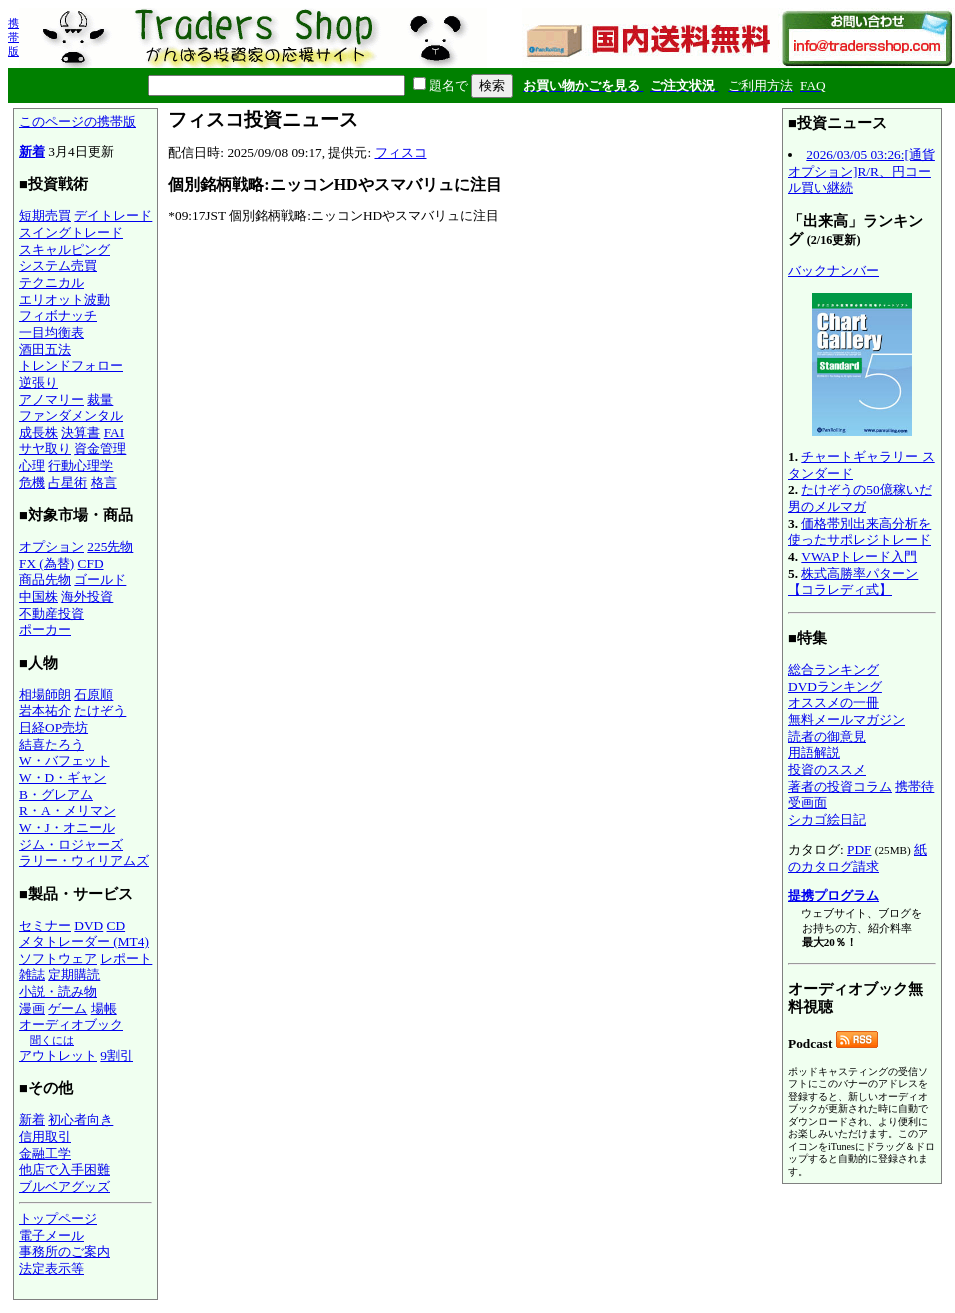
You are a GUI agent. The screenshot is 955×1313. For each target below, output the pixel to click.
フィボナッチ (58, 315)
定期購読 (74, 974)
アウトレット (58, 1055)
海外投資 (87, 596)
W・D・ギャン (62, 777)
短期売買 (45, 215)
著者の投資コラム (840, 786)
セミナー (45, 925)
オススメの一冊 (833, 702)
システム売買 (58, 265)
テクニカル (51, 282)
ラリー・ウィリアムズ (84, 860)
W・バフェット (64, 760)
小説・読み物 (58, 991)
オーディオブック (71, 1024)
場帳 (104, 1008)
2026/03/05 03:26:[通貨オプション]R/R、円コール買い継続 (861, 171)
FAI (114, 432)
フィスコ (401, 152)
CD (116, 925)
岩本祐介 (45, 710)
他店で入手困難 (64, 1169)
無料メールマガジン (846, 719)
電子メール (51, 1235)
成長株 (38, 432)
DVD (88, 925)
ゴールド (100, 579)
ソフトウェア (58, 958)
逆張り (38, 382)
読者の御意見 (827, 736)
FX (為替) (46, 563)
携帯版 (13, 37)
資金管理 (100, 448)
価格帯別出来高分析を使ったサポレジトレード (859, 532)
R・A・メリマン (67, 810)
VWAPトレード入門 (859, 556)
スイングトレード (71, 232)
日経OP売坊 (53, 727)
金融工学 (45, 1153)
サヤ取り (45, 448)
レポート (126, 958)
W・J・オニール (67, 827)
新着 (32, 151)
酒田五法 (45, 349)
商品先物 (45, 579)
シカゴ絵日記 (827, 819)
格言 (104, 482)
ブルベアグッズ (64, 1186)
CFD (91, 563)
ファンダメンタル (71, 415)
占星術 (67, 482)
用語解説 (814, 752)
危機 (32, 482)
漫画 (32, 1008)
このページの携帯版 (77, 121)
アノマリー (51, 399)
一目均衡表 (51, 332)
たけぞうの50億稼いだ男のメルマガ (860, 498)
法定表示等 (51, 1268)
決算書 (80, 432)
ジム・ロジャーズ (71, 844)
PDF (859, 849)
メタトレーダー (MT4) (84, 941)
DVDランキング (835, 686)
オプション (51, 546)
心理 (32, 465)
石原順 (93, 694)
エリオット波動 (64, 299)
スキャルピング (64, 249)
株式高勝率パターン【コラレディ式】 (853, 582)
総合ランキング (833, 669)
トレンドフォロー (71, 365)
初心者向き (80, 1119)
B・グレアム (56, 794)
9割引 (116, 1055)
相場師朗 (45, 694)
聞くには (52, 1040)
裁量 (100, 399)
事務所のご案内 (64, 1251)
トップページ (58, 1218)
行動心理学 (80, 465)
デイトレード (113, 215)
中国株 (38, 596)
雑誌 (32, 974)
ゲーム (67, 1008)
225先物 (110, 546)
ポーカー (45, 629)
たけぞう (100, 710)
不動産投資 (51, 613)
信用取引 (45, 1136)
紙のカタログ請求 (857, 858)
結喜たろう (51, 744)
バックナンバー (833, 270)
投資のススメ (827, 769)
